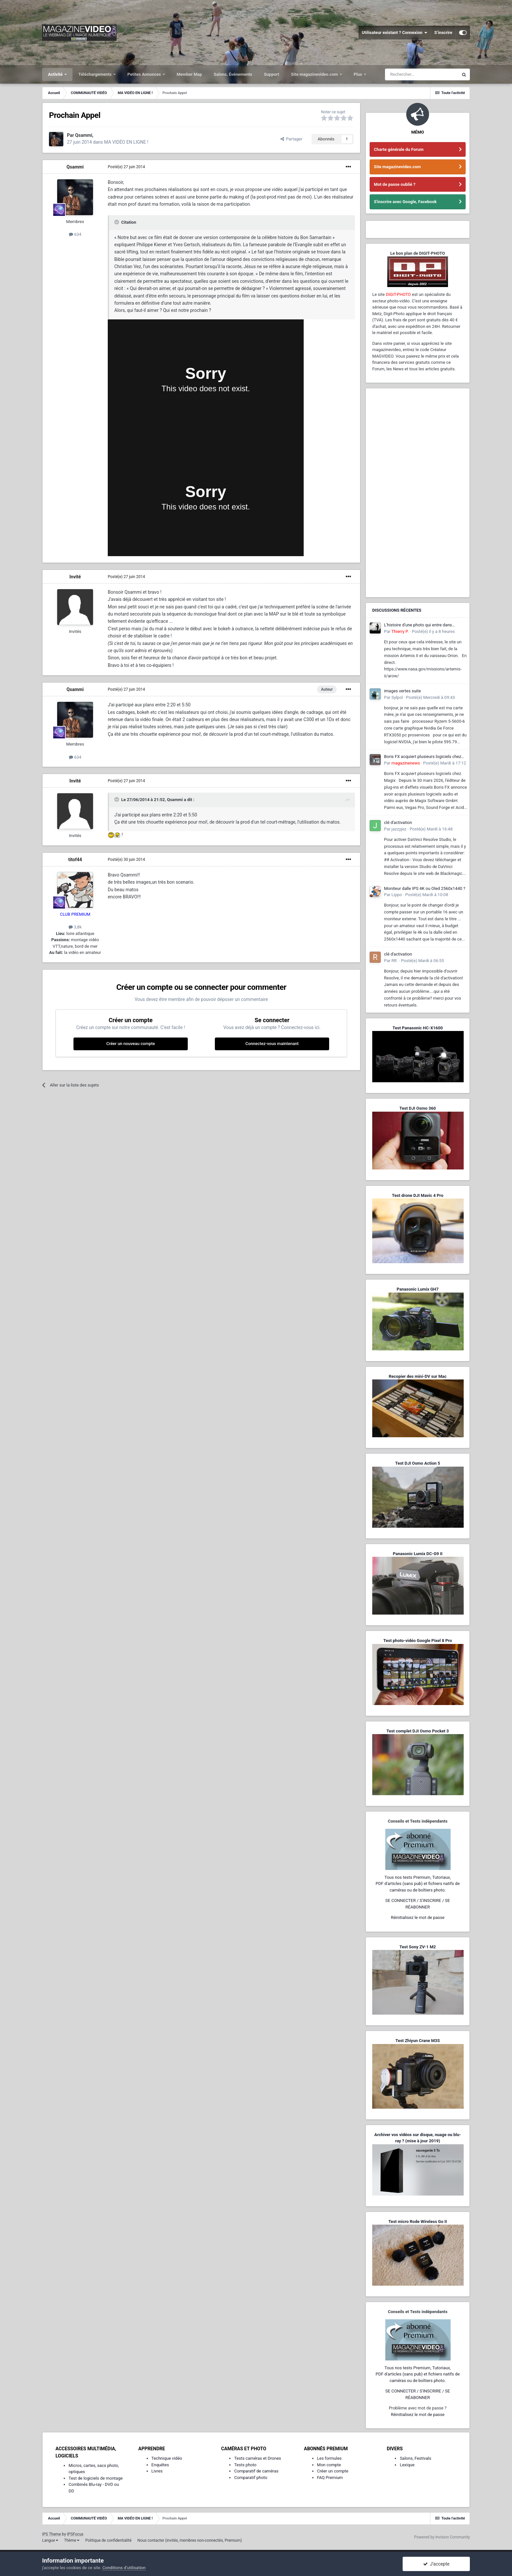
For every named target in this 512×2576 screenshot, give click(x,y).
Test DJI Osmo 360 (417, 1108)
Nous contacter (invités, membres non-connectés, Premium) (189, 2540)
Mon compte (329, 2464)
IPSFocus (75, 2534)
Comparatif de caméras (256, 2471)
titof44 (75, 859)
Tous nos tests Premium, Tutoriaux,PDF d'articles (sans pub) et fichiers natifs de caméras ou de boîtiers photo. (418, 1883)
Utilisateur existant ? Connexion (394, 33)
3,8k (75, 927)
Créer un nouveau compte (130, 1043)
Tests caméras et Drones (257, 2458)
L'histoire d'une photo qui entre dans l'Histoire (418, 625)
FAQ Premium (330, 2477)
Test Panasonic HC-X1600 (417, 1027)
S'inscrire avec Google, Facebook (405, 201)
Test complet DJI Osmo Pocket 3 (417, 1731)
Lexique (407, 2464)
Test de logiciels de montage (96, 2478)
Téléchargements (95, 74)
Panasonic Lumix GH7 (418, 1289)
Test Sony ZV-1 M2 (417, 1946)
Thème (71, 2540)
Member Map (189, 74)
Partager (291, 139)
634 (75, 234)
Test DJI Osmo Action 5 (417, 1463)
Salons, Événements (233, 74)
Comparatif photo (250, 2477)
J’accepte (436, 2564)
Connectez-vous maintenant (271, 1043)
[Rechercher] (421, 74)
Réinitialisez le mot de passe (417, 1917)
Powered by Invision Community (442, 2537)
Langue (50, 2540)
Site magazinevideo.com (315, 74)
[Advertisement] (417, 493)
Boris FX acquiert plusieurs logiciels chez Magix (422, 757)
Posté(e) (126, 167)
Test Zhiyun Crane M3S (417, 2040)
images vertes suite (402, 690)
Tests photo (245, 2464)
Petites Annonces (144, 74)
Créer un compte (332, 2471)
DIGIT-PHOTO (398, 294)
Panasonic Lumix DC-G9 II (417, 1553)
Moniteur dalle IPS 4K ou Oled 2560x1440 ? (424, 888)
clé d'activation (398, 822)
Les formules (329, 2458)
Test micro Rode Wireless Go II (417, 2221)
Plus (358, 74)
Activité (56, 74)
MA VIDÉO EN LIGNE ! (126, 142)
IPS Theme (51, 2534)
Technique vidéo (167, 2458)
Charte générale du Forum (399, 149)
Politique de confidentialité (108, 2540)
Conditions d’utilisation (124, 2567)
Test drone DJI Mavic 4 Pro (417, 1195)
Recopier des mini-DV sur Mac (417, 1376)
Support (271, 74)
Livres (157, 2471)
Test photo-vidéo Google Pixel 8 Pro (417, 1640)
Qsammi (75, 166)
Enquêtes (160, 2464)
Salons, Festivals (415, 2458)
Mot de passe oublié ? (394, 184)
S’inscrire (443, 32)
